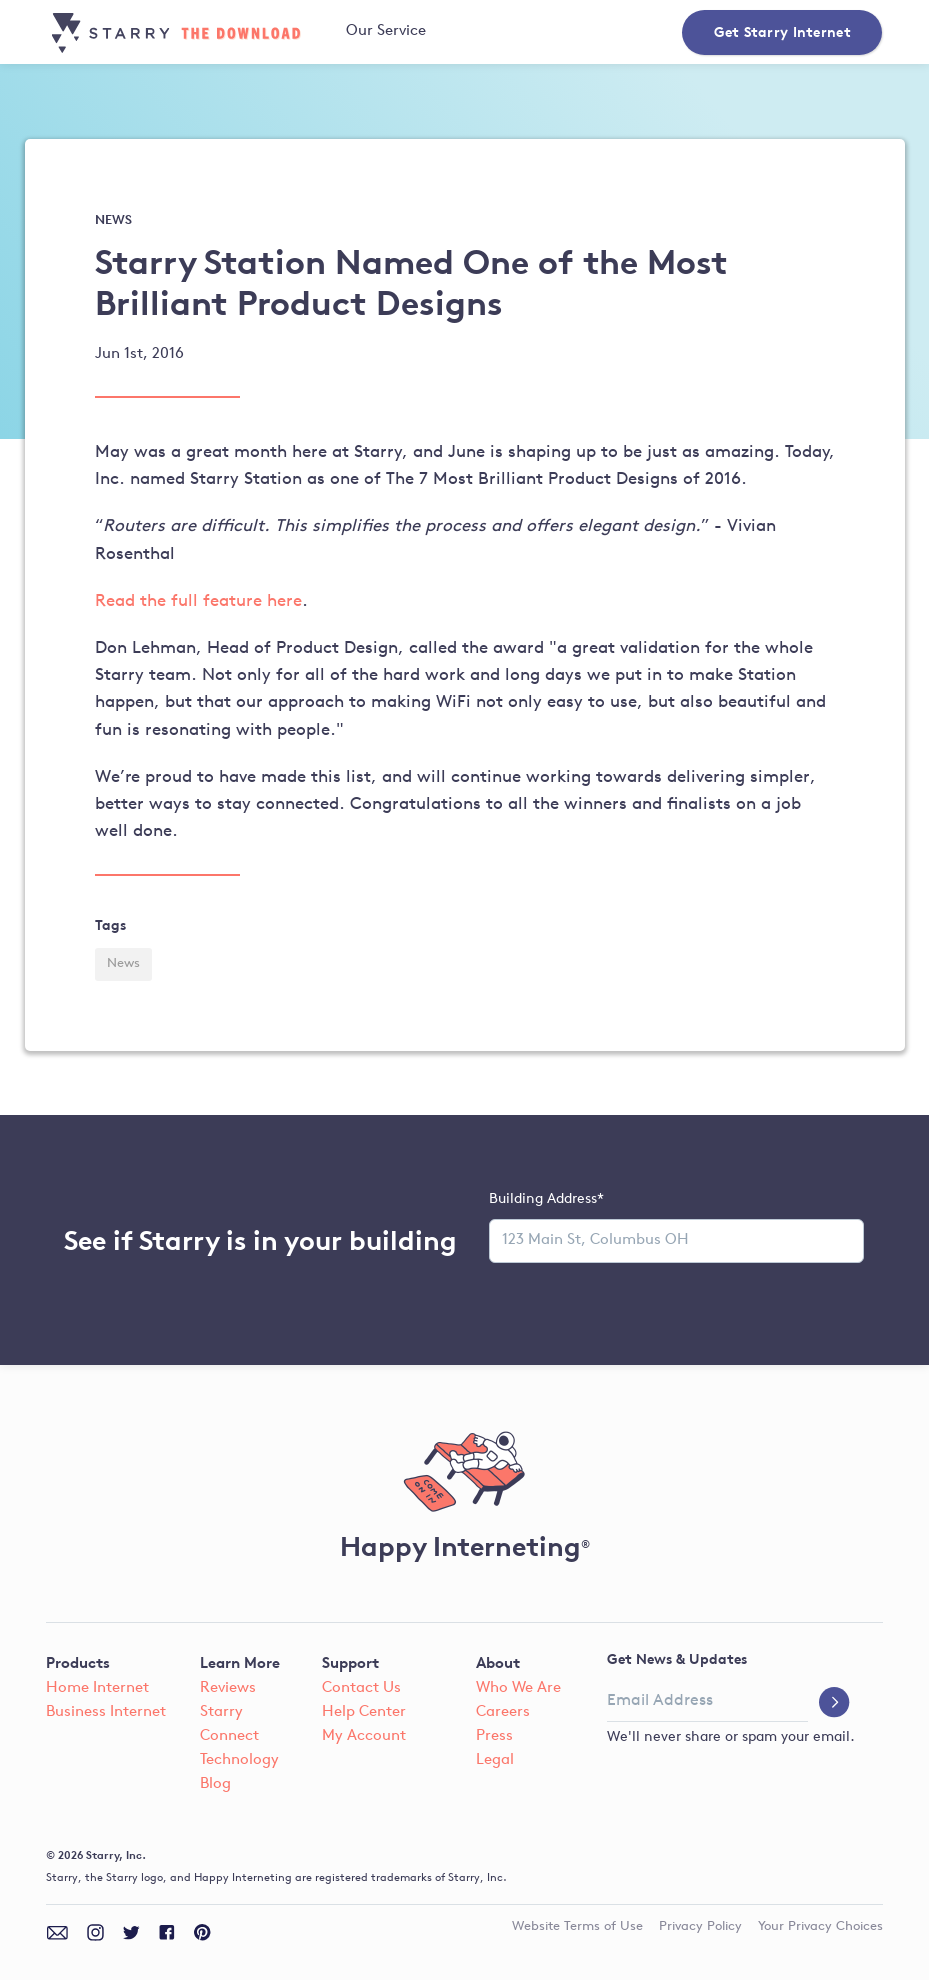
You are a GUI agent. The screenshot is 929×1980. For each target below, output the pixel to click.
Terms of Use (577, 1927)
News (123, 963)
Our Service (386, 31)
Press (494, 1736)
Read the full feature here (198, 601)
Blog (215, 1784)
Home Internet (97, 1688)
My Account (364, 1736)
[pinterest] (202, 1932)
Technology (239, 1760)
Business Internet (106, 1712)
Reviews (228, 1688)
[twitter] (131, 1932)
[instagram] (95, 1932)
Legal (495, 1760)
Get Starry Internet (782, 31)
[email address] (707, 1702)
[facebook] (167, 1932)
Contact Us (361, 1688)
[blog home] (181, 33)
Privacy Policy (700, 1927)
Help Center (364, 1712)
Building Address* (546, 1199)
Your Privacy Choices (820, 1927)
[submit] (834, 1704)
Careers (503, 1712)
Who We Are (518, 1688)
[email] (57, 1932)
